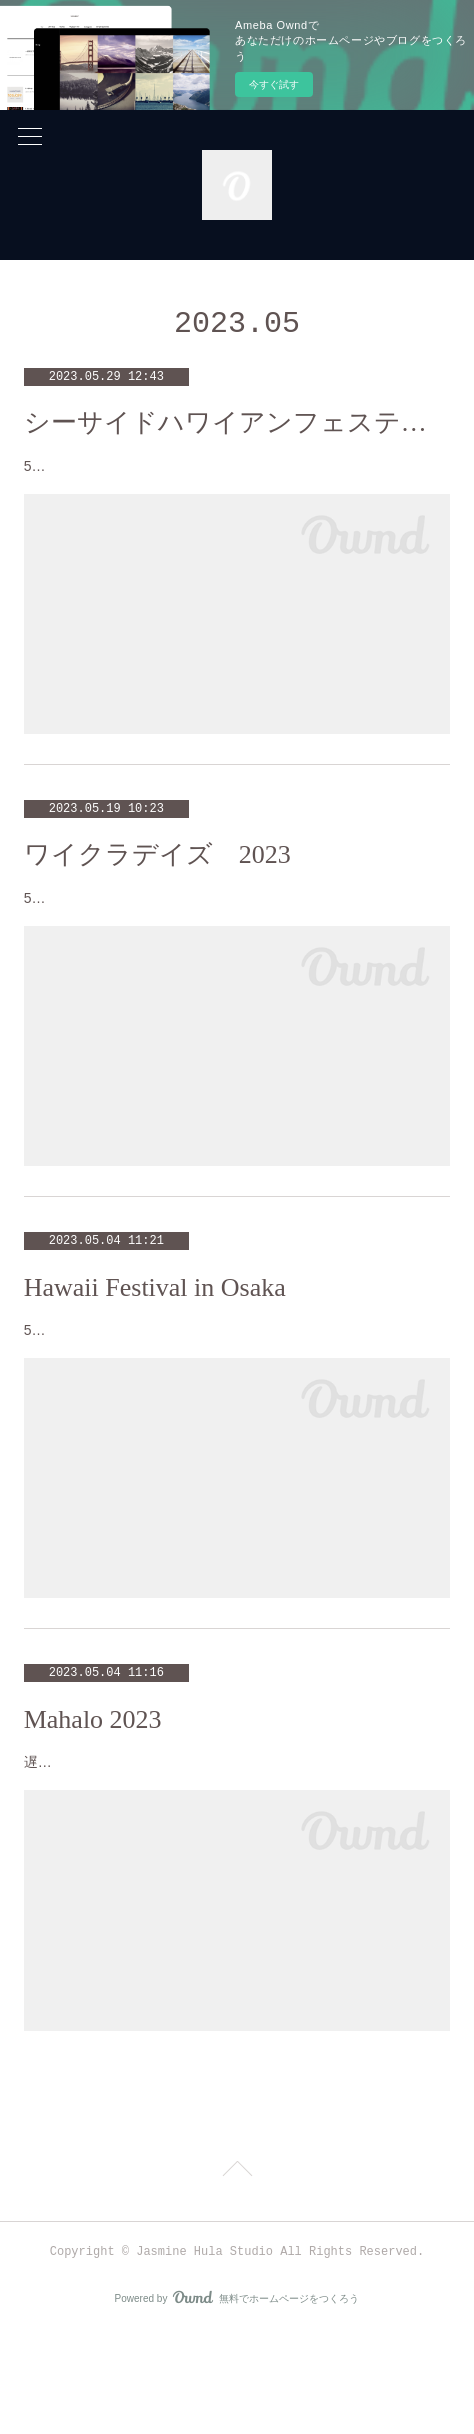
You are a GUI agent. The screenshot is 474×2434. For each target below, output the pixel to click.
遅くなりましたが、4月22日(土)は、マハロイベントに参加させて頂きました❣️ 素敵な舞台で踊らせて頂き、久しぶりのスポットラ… (236, 1850)
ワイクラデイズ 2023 (157, 880)
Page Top (237, 2272)
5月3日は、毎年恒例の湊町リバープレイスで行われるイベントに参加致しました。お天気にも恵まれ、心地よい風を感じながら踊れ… (235, 1392)
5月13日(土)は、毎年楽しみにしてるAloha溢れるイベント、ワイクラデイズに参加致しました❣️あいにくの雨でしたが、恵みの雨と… (235, 935)
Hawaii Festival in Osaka (155, 1337)
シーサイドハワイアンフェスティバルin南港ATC (237, 422)
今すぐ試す (274, 84)
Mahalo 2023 (93, 1794)
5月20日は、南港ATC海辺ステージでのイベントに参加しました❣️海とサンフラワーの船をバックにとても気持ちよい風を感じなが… (234, 478)
